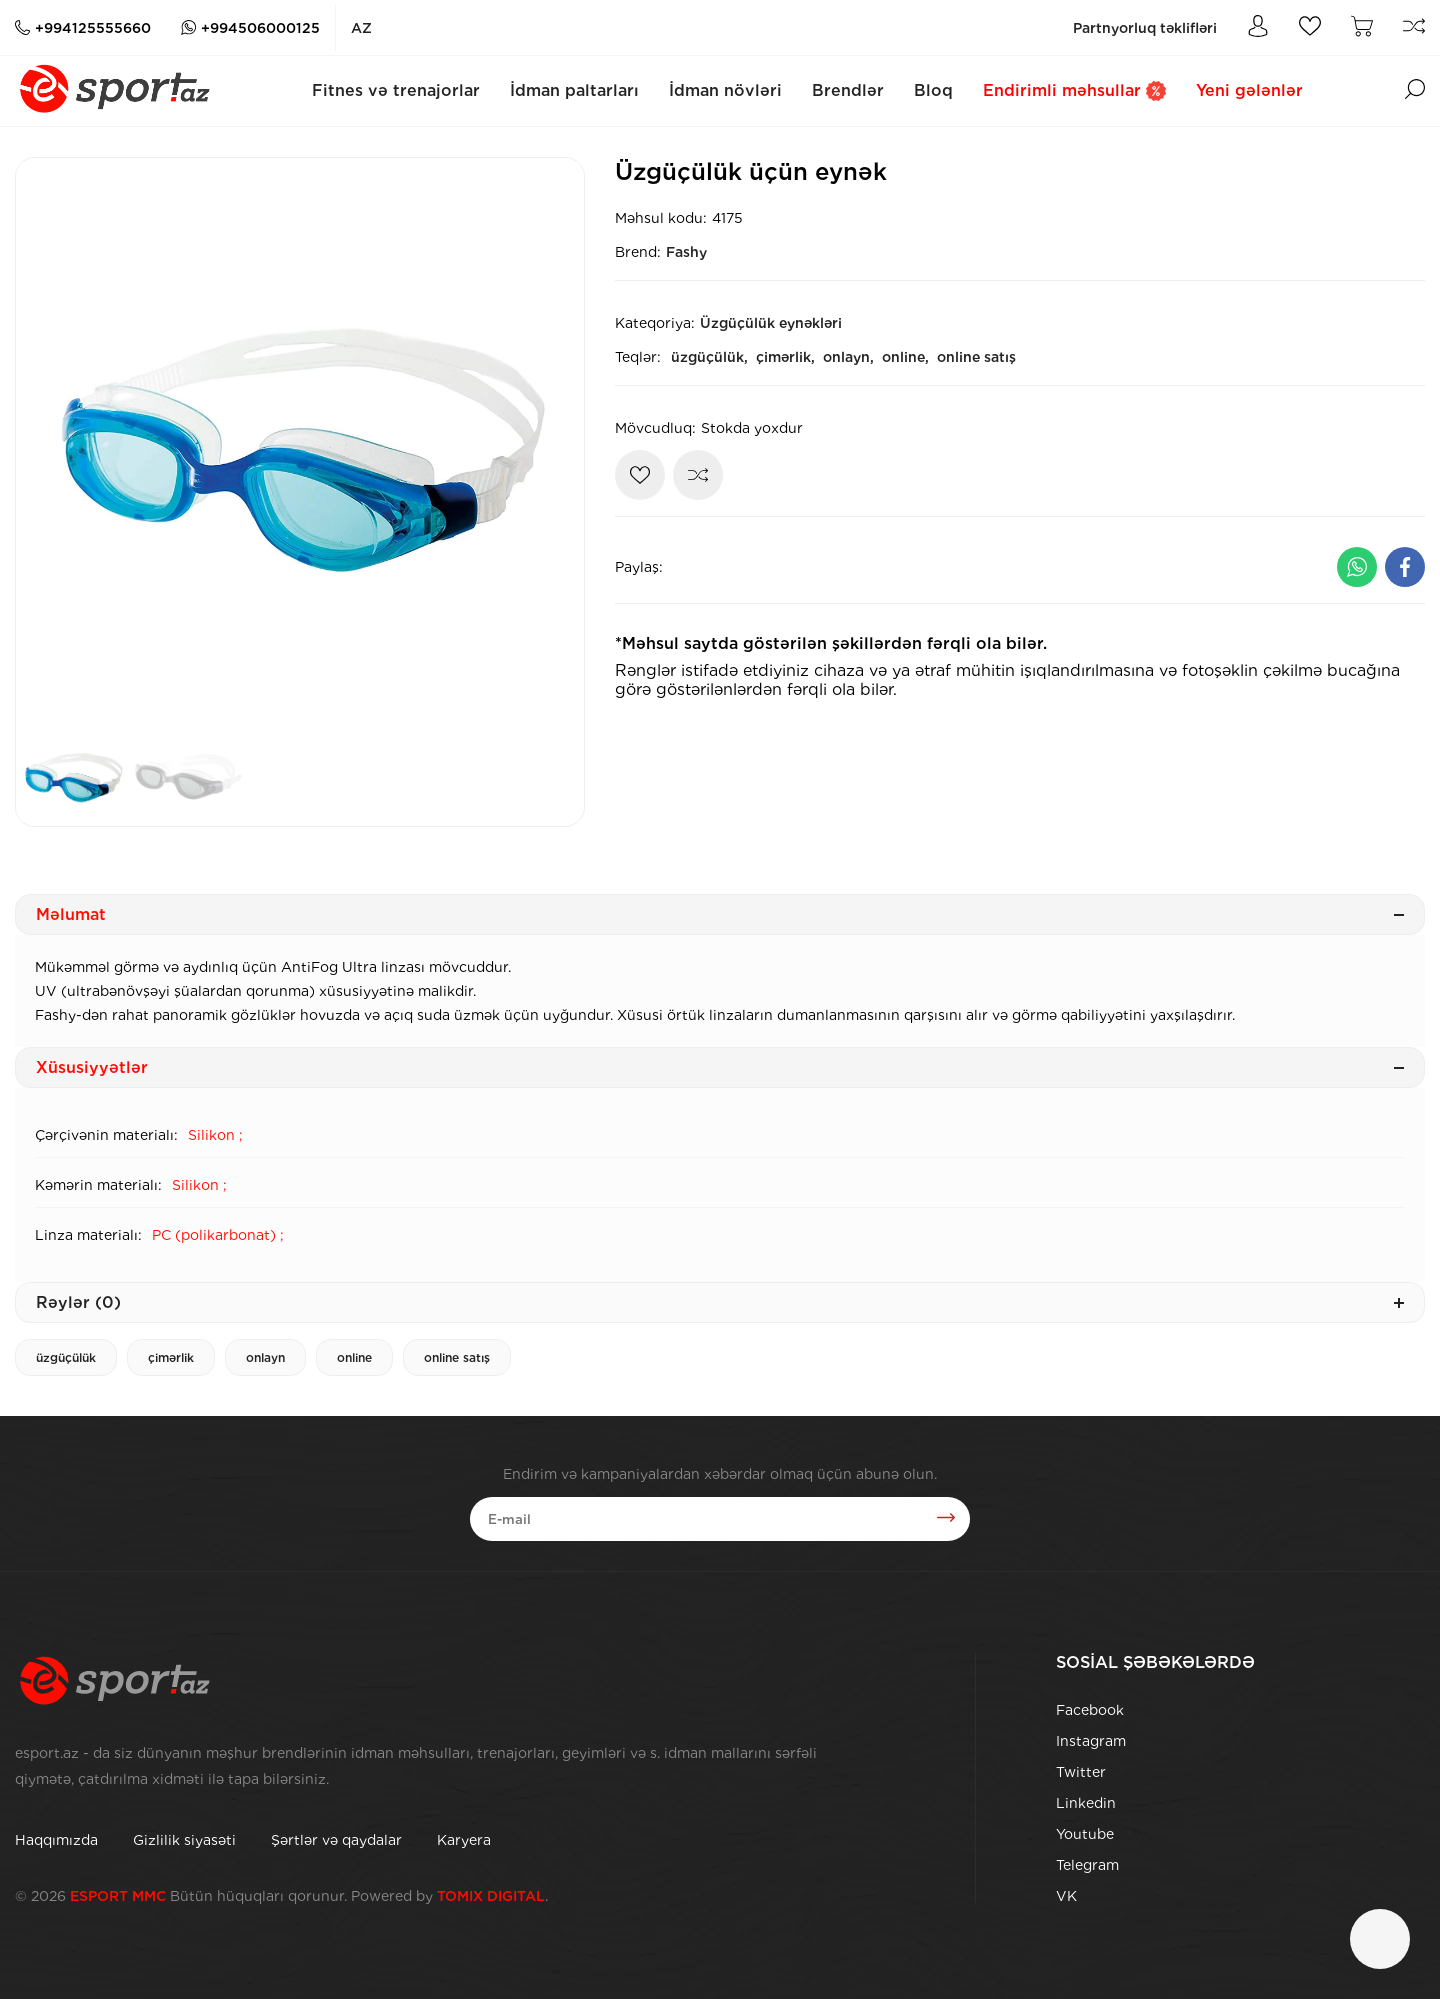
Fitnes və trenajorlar (396, 90)
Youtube (1085, 1834)
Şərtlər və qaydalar (336, 1840)
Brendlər (848, 90)
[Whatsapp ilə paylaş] (1357, 567)
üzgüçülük (66, 1357)
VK (1066, 1896)
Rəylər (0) (720, 1302)
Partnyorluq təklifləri (1145, 28)
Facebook (1090, 1710)
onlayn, (848, 357)
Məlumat (720, 914)
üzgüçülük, (709, 357)
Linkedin (1086, 1803)
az (361, 28)
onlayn (265, 1357)
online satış (976, 357)
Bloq (933, 90)
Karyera (464, 1840)
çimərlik (171, 1357)
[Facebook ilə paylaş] (1405, 567)
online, (905, 357)
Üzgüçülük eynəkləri (771, 323)
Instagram (1091, 1741)
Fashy (686, 252)
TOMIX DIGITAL (491, 1896)
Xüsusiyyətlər (720, 1067)
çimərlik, (785, 357)
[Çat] (1380, 1939)
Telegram (1087, 1865)
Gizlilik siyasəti (184, 1840)
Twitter (1081, 1772)
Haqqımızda (56, 1840)
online (354, 1357)
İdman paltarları (574, 90)
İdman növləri (725, 90)
